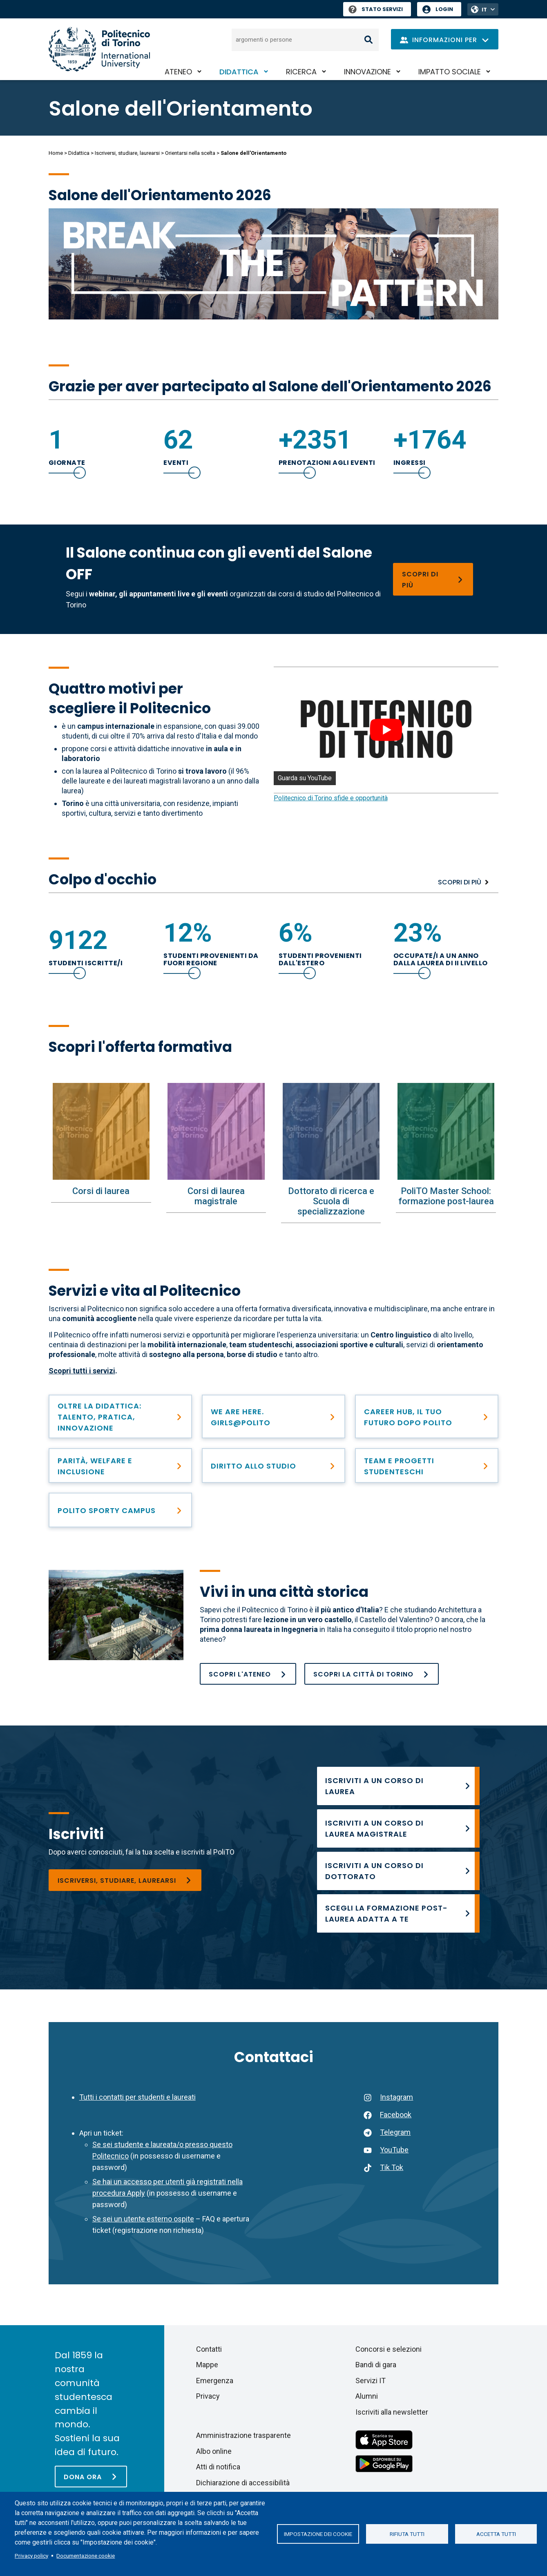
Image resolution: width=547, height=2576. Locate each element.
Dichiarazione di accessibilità (243, 2482)
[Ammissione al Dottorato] (398, 1871)
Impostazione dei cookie (318, 2534)
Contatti (209, 2349)
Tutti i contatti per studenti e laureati (137, 2097)
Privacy (208, 2396)
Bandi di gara (375, 2364)
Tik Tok (391, 2167)
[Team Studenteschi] (426, 1465)
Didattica (239, 72)
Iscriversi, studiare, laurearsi (127, 153)
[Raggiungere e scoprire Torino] (371, 1674)
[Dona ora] (91, 2476)
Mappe (207, 2364)
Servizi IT (370, 2380)
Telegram (395, 2132)
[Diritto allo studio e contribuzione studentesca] (273, 1465)
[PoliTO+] (120, 1416)
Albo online (214, 2451)
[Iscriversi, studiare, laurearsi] (125, 1880)
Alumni (366, 2396)
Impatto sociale (449, 72)
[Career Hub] (426, 1416)
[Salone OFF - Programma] (433, 579)
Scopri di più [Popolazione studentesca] (459, 882)
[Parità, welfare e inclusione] (120, 1465)
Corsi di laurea (100, 1191)
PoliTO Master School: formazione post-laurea (446, 1196)
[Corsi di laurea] (101, 1131)
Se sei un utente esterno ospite (143, 2218)
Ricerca (301, 72)
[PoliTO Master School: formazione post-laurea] (445, 1131)
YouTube (394, 2149)
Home (56, 153)
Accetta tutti (496, 2534)
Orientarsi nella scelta (190, 153)
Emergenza (214, 2380)
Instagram (396, 2097)
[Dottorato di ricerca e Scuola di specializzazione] (331, 1131)
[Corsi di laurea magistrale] (215, 1131)
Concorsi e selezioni (388, 2349)
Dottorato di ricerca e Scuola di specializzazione (331, 1201)
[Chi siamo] (248, 1674)
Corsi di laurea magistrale (216, 1196)
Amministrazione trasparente (243, 2435)
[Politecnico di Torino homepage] (99, 49)
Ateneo (178, 72)
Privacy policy (31, 2555)
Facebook (395, 2114)
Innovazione (367, 72)
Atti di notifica (218, 2466)
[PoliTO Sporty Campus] (120, 1510)
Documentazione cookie (85, 2555)
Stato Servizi (375, 9)
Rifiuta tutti (407, 2534)
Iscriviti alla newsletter (391, 2412)
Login (444, 9)
